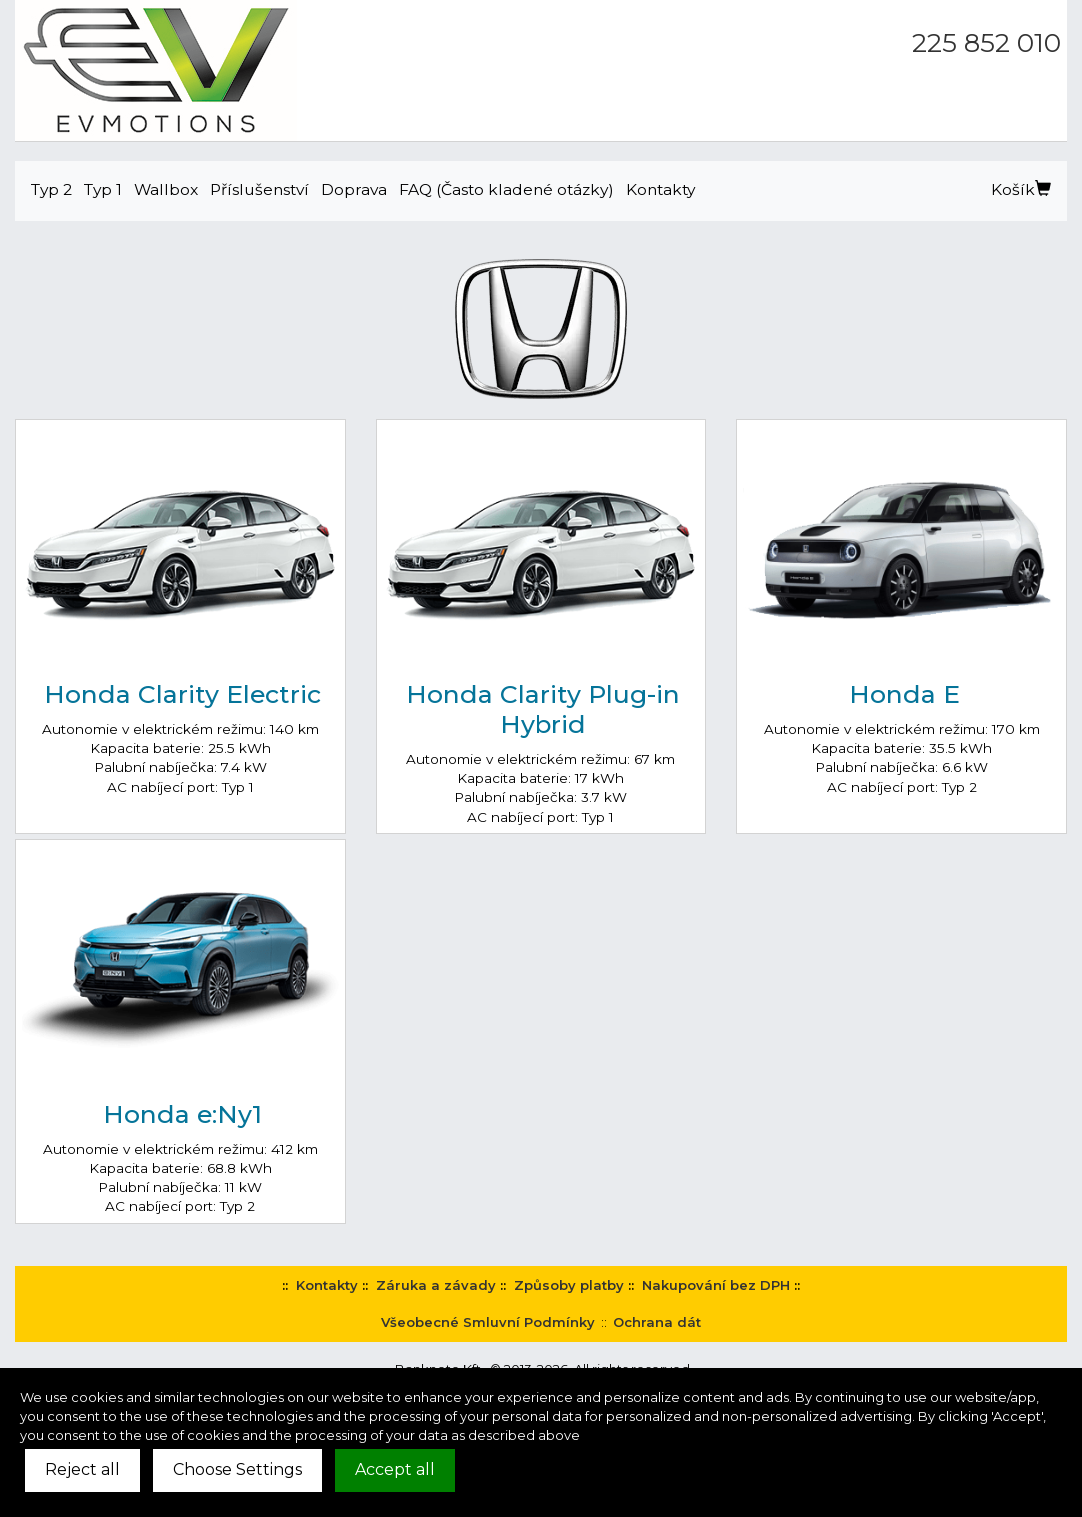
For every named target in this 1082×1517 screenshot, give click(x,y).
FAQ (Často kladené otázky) (506, 189)
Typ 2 (51, 189)
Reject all (82, 1469)
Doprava (354, 189)
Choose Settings (237, 1469)
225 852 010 (986, 43)
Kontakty (660, 189)
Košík (1021, 189)
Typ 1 (103, 189)
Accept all (395, 1469)
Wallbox (166, 189)
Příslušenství (259, 189)
